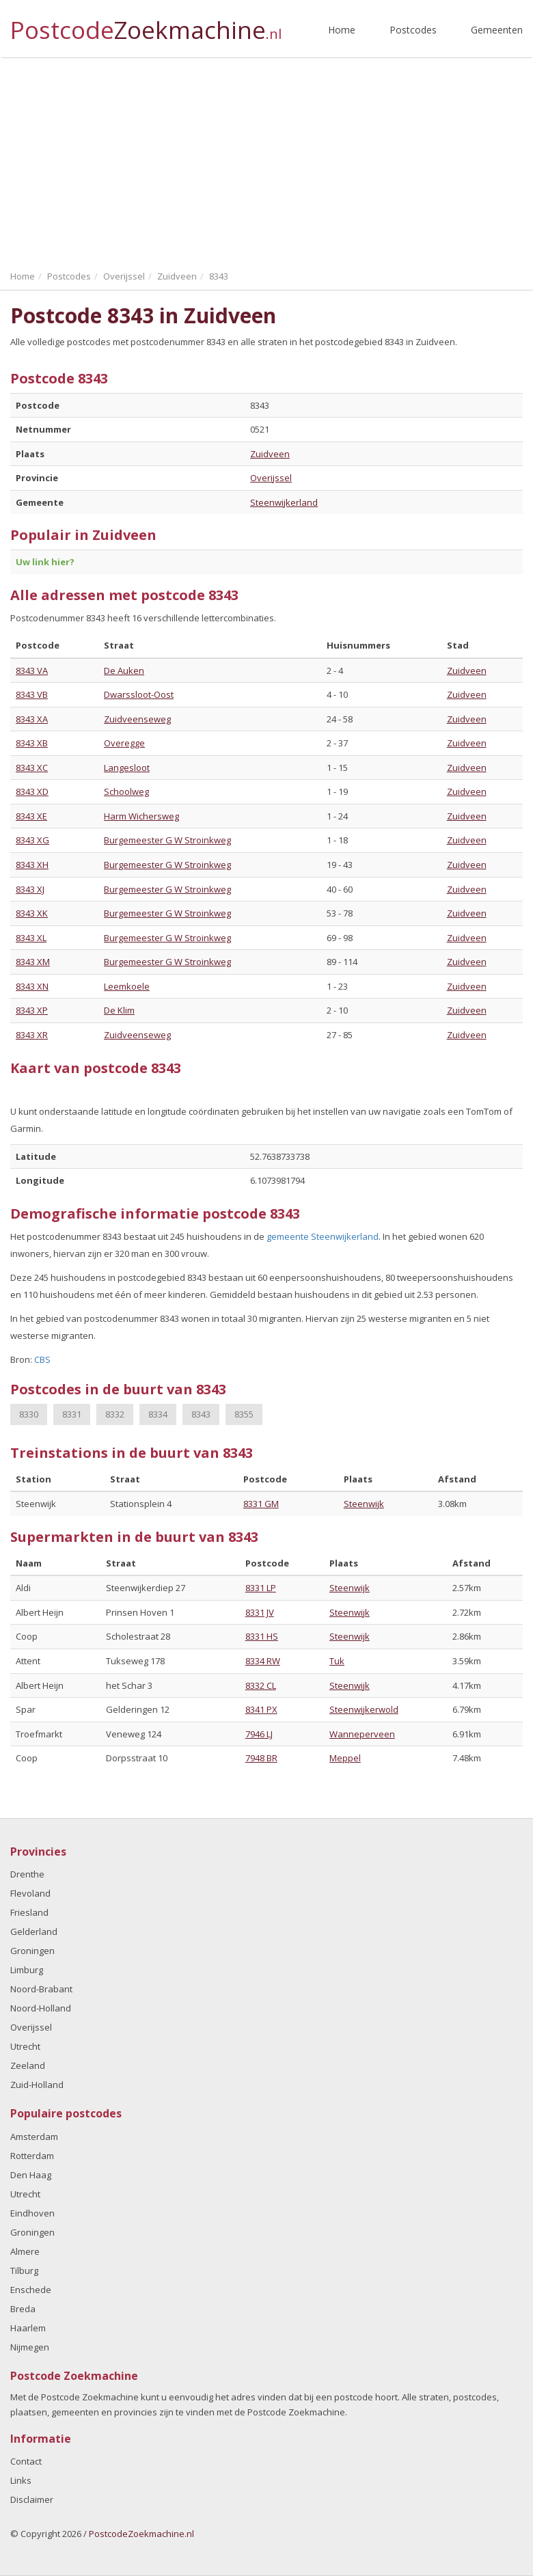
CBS (42, 1359)
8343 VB (32, 694)
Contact (26, 2461)
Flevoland (30, 1893)
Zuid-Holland (37, 2084)
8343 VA (32, 670)
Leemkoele (127, 986)
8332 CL (260, 1685)
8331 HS (261, 1636)
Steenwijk (364, 1503)
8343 (200, 1414)
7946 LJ (259, 1734)
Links (20, 2480)
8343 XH (32, 864)
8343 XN (32, 986)
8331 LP (260, 1588)
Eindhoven (32, 2213)
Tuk (336, 1661)
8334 (157, 1414)
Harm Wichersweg (141, 816)
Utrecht (25, 2046)
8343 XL (31, 938)
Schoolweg (126, 791)
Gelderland (33, 1931)
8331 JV (259, 1612)
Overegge (124, 743)
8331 (71, 1414)
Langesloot (127, 767)
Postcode (146, 24)
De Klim (119, 1010)
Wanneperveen (362, 1734)
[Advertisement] (266, 160)
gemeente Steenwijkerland (322, 1236)
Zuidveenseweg (137, 719)
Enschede (30, 2289)
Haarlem (28, 2328)
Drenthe (27, 1874)
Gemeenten (497, 29)
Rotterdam (32, 2156)
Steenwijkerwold (363, 1709)
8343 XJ (30, 889)
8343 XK (32, 913)
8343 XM (33, 961)
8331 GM (261, 1503)
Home (341, 29)
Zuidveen (270, 454)
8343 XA (32, 719)
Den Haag (30, 2175)
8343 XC (32, 767)
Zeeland (27, 2065)
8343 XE (31, 816)
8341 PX (261, 1709)
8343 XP (32, 1010)
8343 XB (32, 743)
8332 (114, 1414)
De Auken (124, 670)
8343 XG (32, 840)
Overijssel (271, 478)
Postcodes (413, 29)
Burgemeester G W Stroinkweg (167, 840)
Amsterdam (34, 2136)
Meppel (345, 1758)
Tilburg (24, 2270)
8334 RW (262, 1661)
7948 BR (261, 1758)
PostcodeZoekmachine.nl (141, 2533)
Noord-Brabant (41, 1989)
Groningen (32, 1950)
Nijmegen (29, 2347)
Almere (25, 2251)
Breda (23, 2309)
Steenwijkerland (284, 502)
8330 (28, 1414)
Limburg (26, 1970)
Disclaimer (31, 2499)
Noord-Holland (40, 2008)
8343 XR (32, 1035)
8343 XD (32, 791)
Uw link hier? (45, 562)
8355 (244, 1414)
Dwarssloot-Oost (139, 694)
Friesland (29, 1912)
